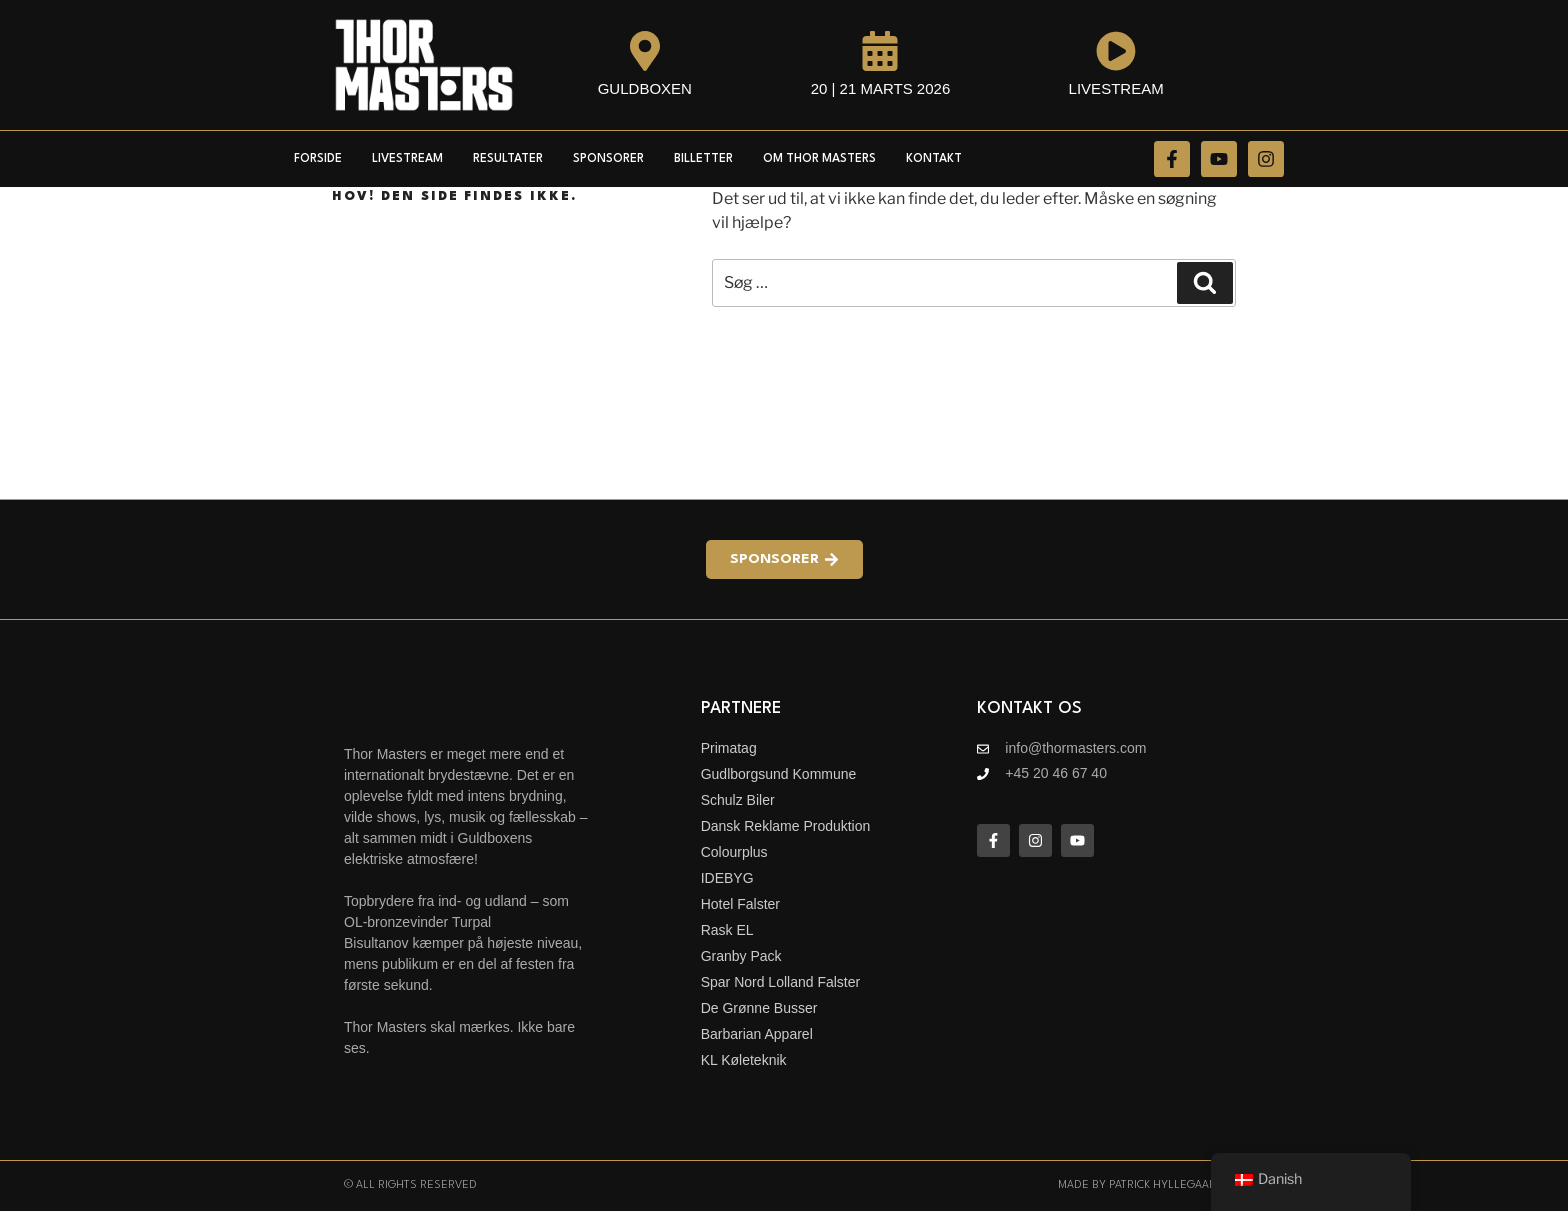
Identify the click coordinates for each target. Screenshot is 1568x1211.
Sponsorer (608, 159)
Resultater (508, 159)
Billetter (703, 159)
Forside (318, 159)
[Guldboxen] (645, 51)
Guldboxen (645, 88)
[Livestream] (1116, 51)
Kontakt (934, 159)
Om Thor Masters (819, 159)
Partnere (741, 708)
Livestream (1116, 88)
